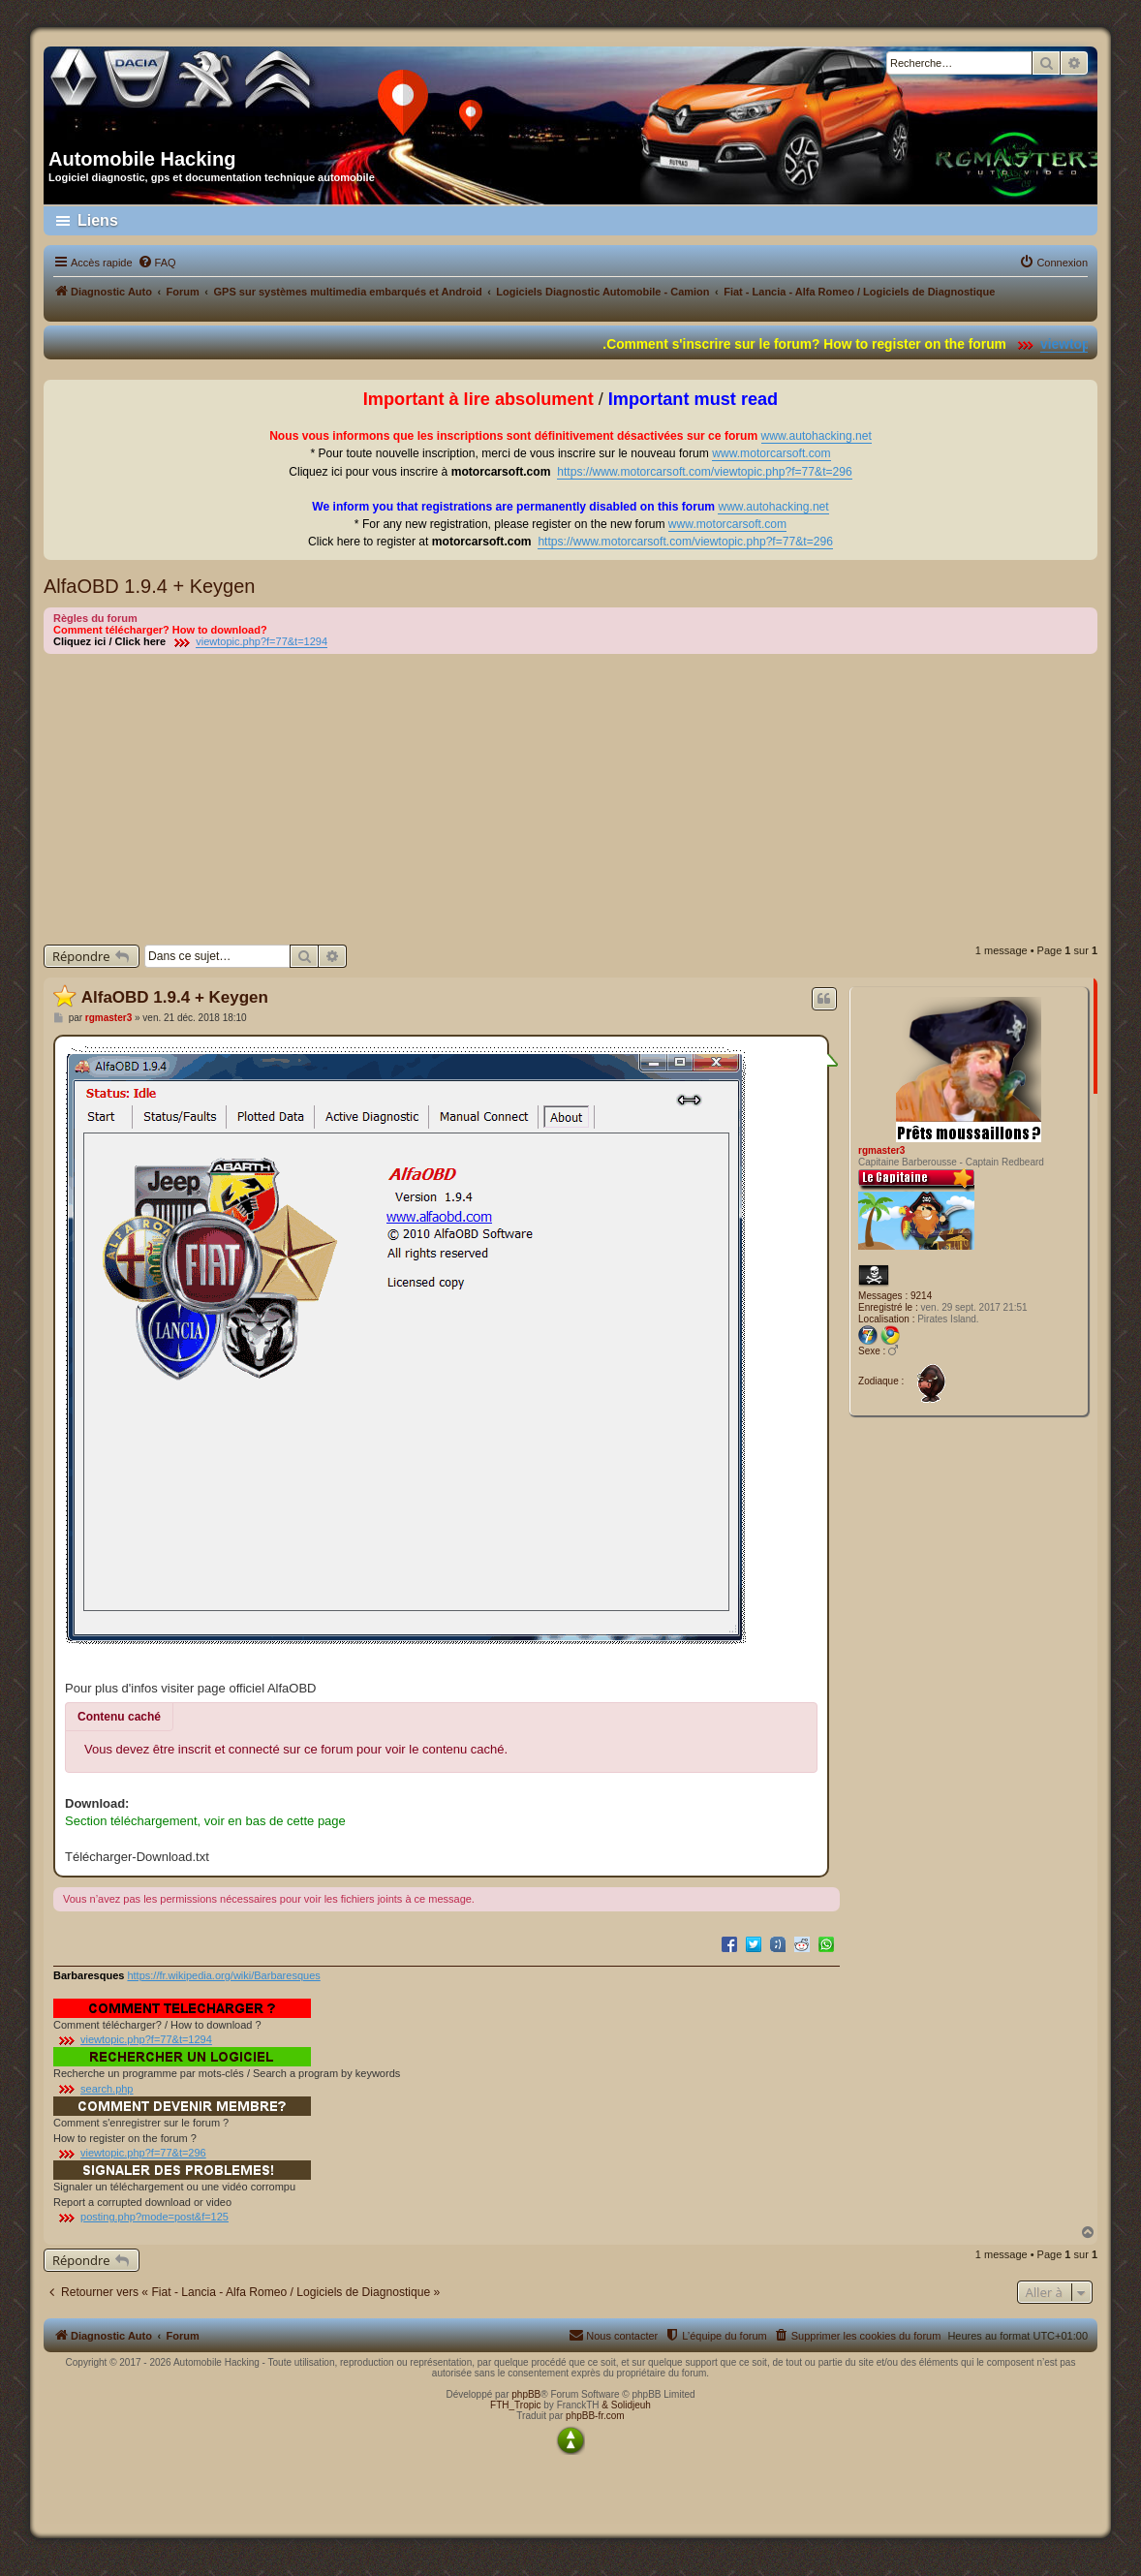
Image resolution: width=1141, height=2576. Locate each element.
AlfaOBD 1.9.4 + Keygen (149, 586)
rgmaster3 (881, 1150)
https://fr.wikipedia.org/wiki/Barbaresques (223, 1975)
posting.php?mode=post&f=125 (154, 2216)
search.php (106, 2089)
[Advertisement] (570, 799)
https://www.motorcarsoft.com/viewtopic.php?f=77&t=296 (704, 472)
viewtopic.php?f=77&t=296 (143, 2152)
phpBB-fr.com (595, 2415)
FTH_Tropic (515, 2405)
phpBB (525, 2394)
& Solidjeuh (626, 2405)
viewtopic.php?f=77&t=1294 (261, 641)
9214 (921, 1295)
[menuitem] (157, 262)
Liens (97, 220)
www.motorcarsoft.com (771, 453)
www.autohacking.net (816, 436)
